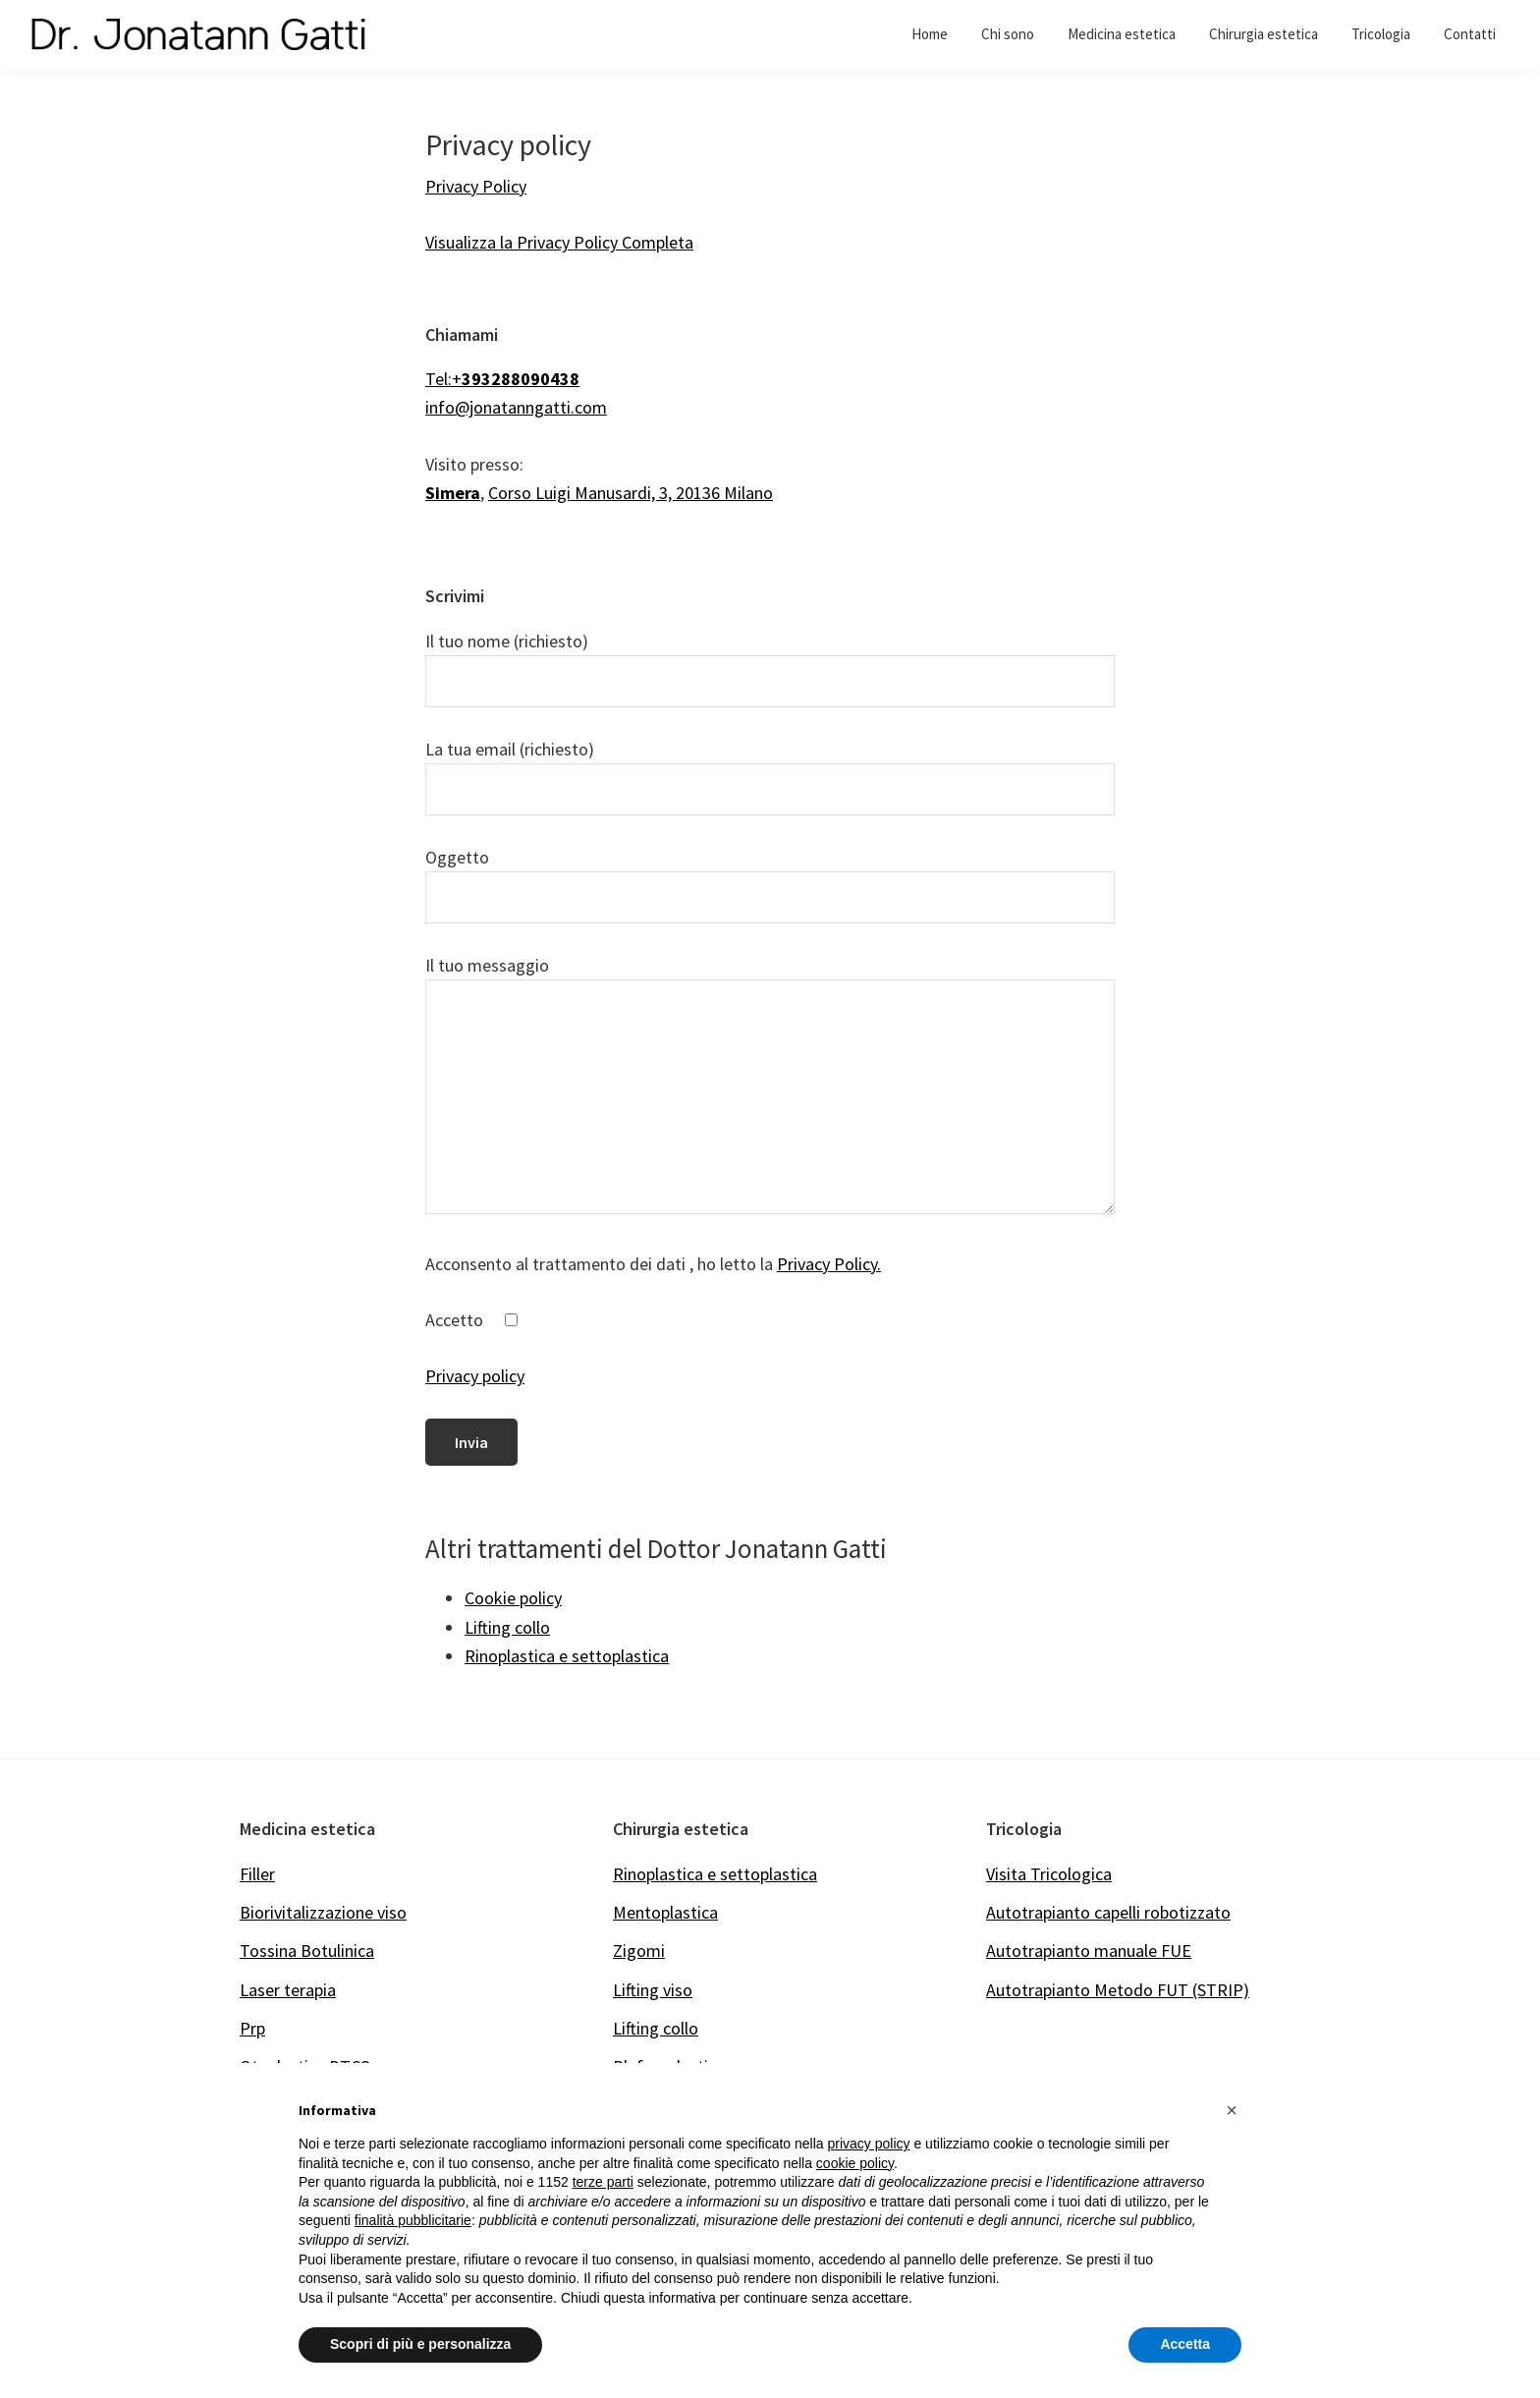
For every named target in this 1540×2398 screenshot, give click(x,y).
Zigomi (639, 1950)
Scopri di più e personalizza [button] (420, 2344)
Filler (257, 1874)
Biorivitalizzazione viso (323, 1912)
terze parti (603, 2182)
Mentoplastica (665, 1912)
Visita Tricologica (1049, 1874)
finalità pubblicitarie (413, 2220)
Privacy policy (474, 1376)
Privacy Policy (475, 186)
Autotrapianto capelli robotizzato (1108, 1912)
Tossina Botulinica (307, 1950)
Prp (252, 2028)
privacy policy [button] (869, 2143)
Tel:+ (502, 378)
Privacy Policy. (829, 1264)
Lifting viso (652, 1990)
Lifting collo (655, 2028)
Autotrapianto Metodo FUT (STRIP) (1117, 1990)
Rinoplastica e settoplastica (715, 1874)
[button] (1231, 2110)
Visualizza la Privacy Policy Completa (559, 242)
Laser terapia (288, 1990)
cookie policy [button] (855, 2163)
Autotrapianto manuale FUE (1088, 1950)
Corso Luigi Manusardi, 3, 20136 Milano (630, 492)
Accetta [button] (1185, 2344)
